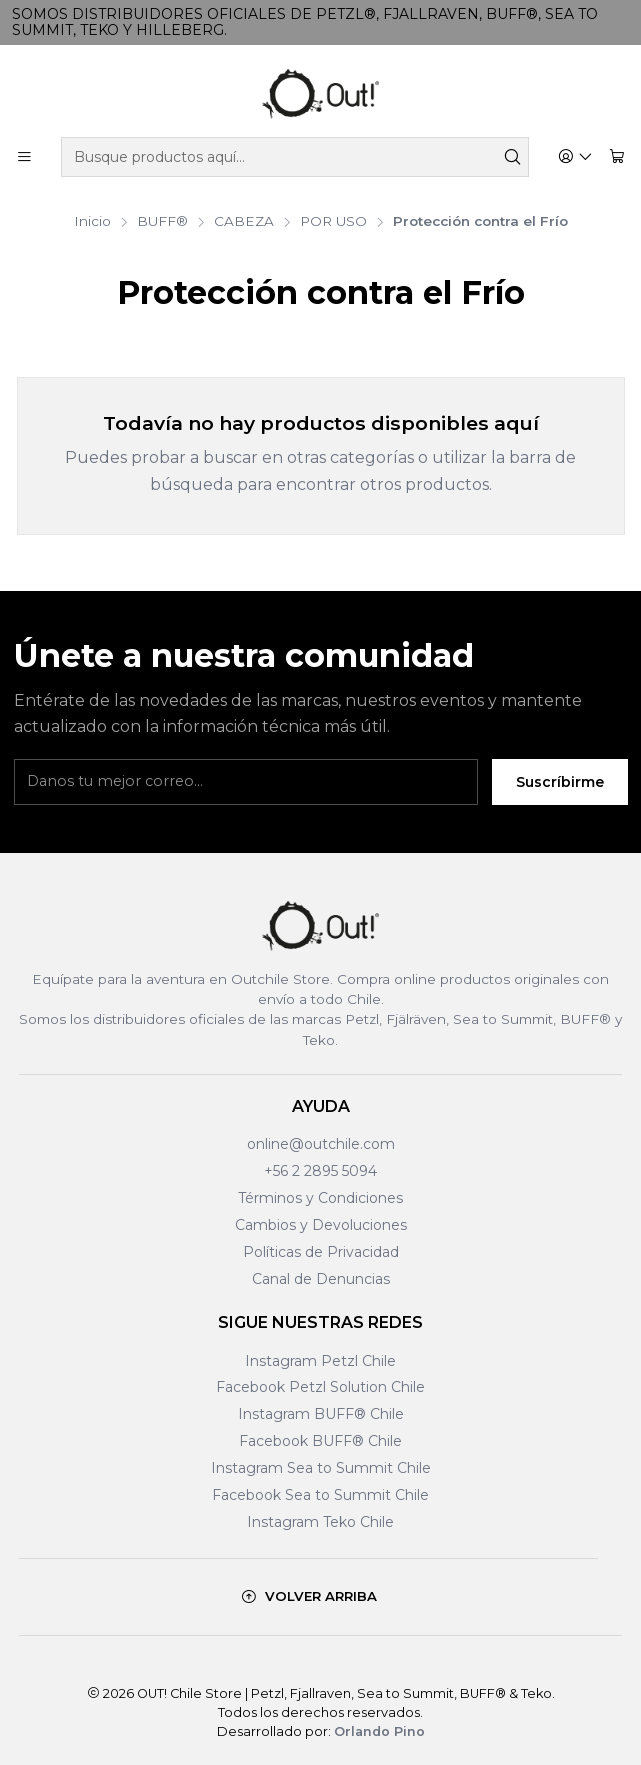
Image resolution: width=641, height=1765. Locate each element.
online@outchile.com (321, 1144)
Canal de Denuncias (321, 1279)
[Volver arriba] (309, 1596)
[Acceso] (575, 157)
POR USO (333, 222)
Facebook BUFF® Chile (320, 1441)
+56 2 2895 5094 (320, 1171)
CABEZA (244, 222)
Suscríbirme (560, 782)
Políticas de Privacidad (321, 1252)
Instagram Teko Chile (320, 1522)
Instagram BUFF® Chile (321, 1414)
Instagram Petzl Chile (320, 1361)
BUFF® (162, 222)
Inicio (92, 222)
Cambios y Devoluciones (321, 1225)
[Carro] (617, 157)
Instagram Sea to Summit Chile (321, 1468)
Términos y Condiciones (320, 1198)
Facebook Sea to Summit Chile (320, 1495)
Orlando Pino (379, 1731)
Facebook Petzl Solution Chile (320, 1387)
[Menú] (24, 157)
